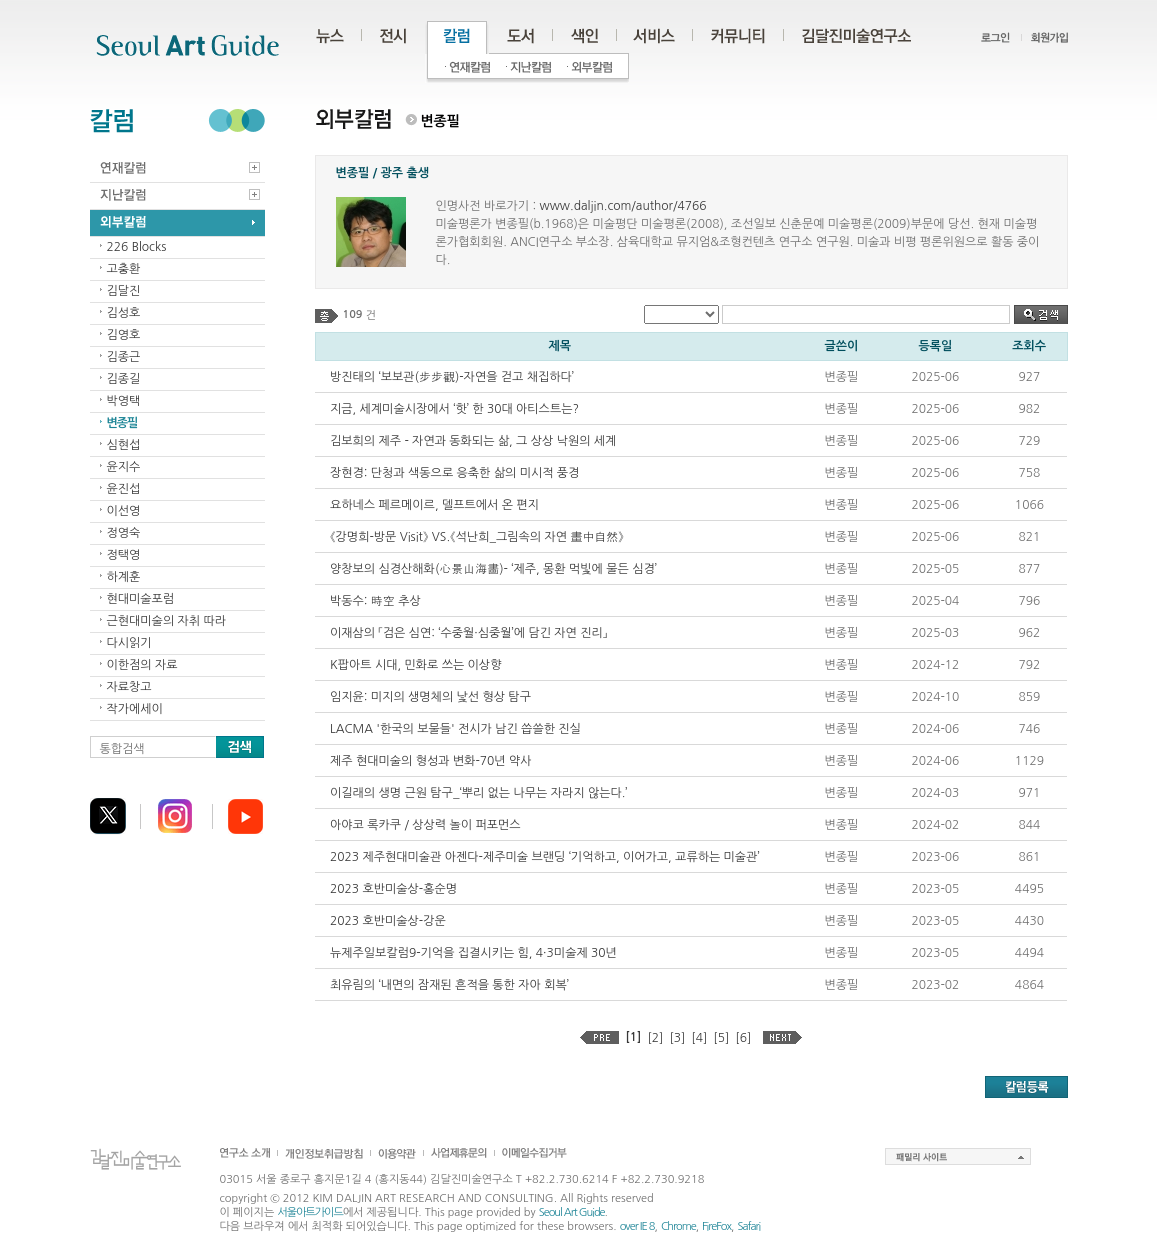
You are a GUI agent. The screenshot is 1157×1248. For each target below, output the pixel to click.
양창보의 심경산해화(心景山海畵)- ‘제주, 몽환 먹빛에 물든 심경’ (493, 569)
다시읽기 (129, 643)
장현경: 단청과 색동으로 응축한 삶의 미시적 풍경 (454, 473)
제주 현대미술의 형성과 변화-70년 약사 (431, 761)
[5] (721, 1038)
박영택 (124, 401)
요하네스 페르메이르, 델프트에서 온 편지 (434, 505)
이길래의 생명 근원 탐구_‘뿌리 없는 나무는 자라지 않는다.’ (479, 793)
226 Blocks (137, 247)
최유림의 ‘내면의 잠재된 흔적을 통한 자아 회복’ (449, 985)
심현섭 (124, 445)
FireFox (716, 1226)
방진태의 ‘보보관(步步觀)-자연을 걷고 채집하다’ (452, 377)
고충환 (124, 269)
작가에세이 (135, 709)
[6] (743, 1038)
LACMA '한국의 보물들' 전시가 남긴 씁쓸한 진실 (455, 729)
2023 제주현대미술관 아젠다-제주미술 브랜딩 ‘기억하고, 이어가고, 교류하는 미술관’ (545, 857)
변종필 (122, 423)
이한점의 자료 (142, 665)
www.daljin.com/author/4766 (622, 206)
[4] (699, 1038)
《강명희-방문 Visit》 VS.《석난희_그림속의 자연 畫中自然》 (477, 537)
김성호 (124, 313)
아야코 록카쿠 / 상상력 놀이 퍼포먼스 (425, 825)
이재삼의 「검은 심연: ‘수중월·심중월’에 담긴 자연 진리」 (468, 633)
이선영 (124, 511)
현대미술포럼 (141, 599)
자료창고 (129, 687)
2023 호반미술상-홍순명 (393, 889)
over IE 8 (637, 1226)
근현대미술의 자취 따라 (167, 621)
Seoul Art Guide (572, 1212)
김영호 (124, 335)
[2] (655, 1038)
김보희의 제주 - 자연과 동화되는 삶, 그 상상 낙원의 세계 (473, 441)
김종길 (124, 379)
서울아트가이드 (309, 1212)
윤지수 (124, 467)
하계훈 (124, 577)
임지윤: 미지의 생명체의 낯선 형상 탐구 (430, 697)
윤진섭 (124, 489)
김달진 (124, 291)
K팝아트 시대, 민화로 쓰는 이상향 (415, 665)
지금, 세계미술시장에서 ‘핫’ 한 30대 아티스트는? (454, 409)
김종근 (124, 357)
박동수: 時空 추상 (375, 601)
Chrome (678, 1226)
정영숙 (124, 533)
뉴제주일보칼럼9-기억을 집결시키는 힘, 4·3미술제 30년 (473, 953)
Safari (748, 1226)
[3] (677, 1038)
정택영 (124, 555)
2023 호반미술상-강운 (388, 921)
